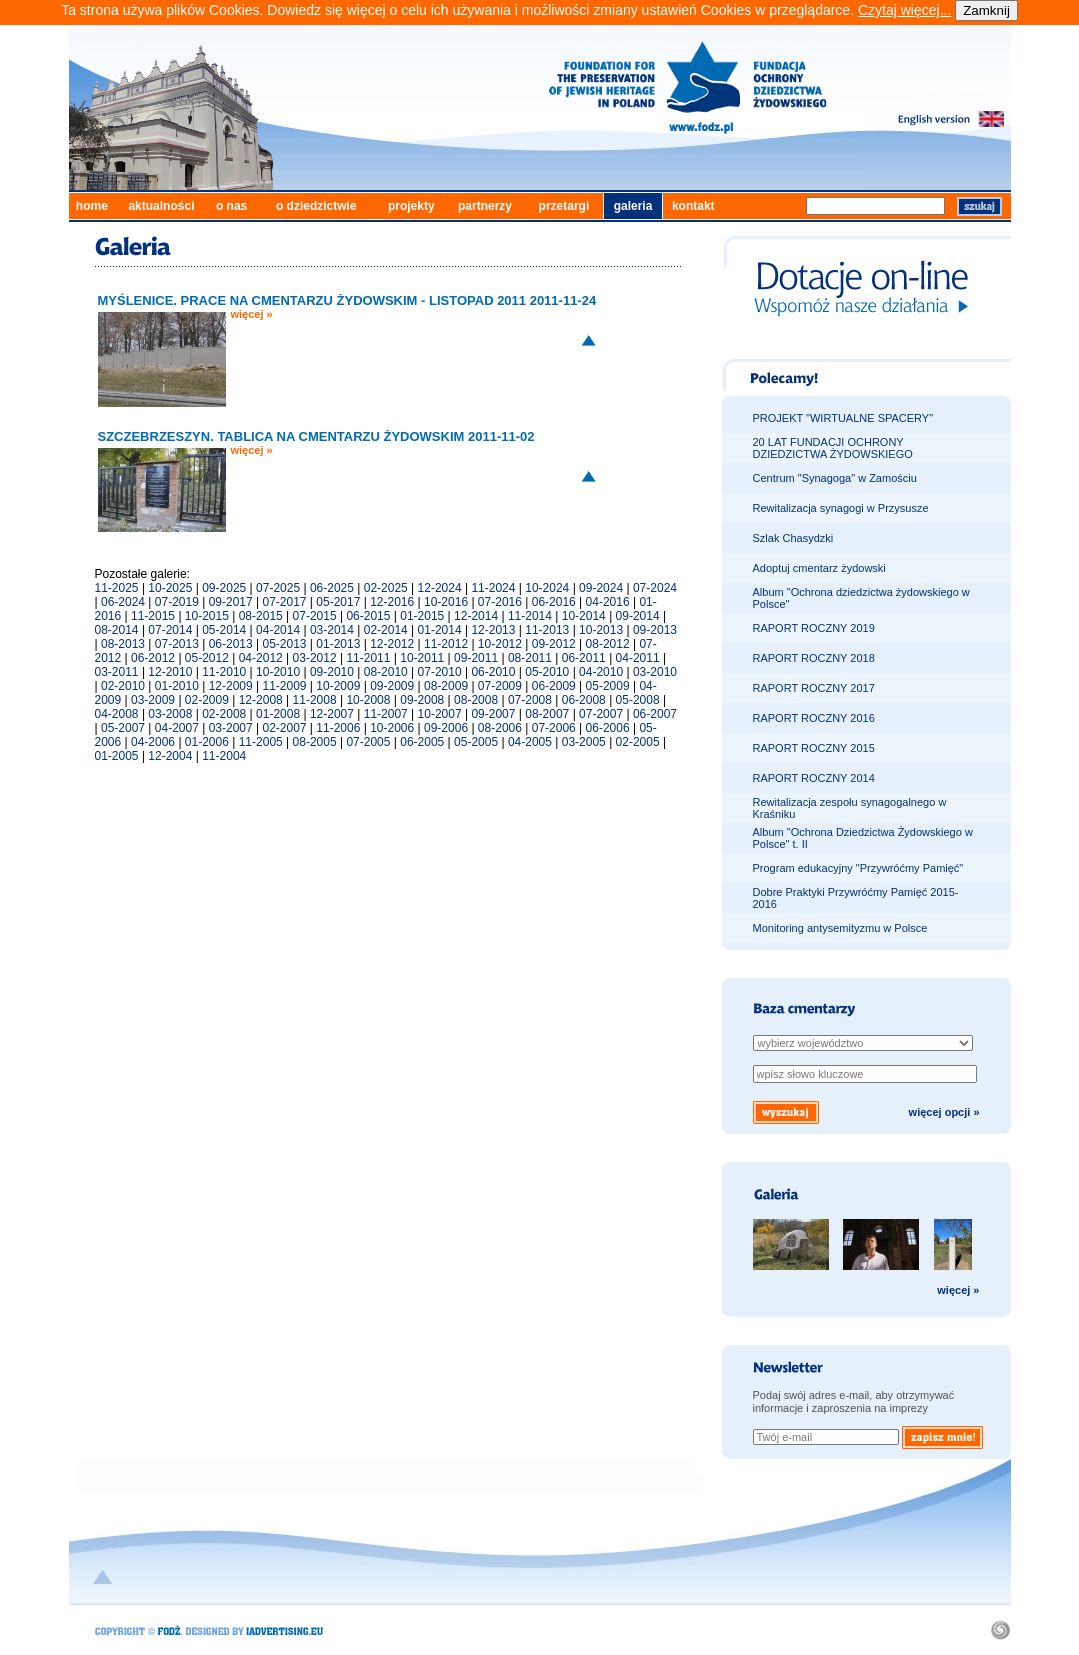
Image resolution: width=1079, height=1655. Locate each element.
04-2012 (261, 658)
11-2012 (446, 644)
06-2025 (332, 588)
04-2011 (638, 658)
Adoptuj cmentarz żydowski (819, 568)
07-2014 (170, 630)
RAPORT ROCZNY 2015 (814, 748)
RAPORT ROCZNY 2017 (814, 688)
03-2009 (153, 700)
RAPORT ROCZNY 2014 (814, 778)
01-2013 (338, 644)
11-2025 (117, 588)
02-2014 (386, 630)
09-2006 (446, 728)
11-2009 (284, 686)
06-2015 (368, 616)
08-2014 (117, 630)
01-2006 (207, 742)
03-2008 (170, 714)
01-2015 (422, 616)
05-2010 (547, 672)
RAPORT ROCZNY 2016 (814, 718)
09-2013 (655, 630)
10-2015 (207, 616)
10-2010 (278, 672)
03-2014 (332, 630)
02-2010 (123, 686)
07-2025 (278, 588)
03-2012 (315, 658)
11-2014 (530, 616)
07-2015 (315, 616)
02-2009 (207, 700)
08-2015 (261, 616)
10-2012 (500, 644)
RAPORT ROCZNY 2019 (814, 628)
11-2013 (547, 630)
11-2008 (315, 700)
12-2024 (440, 588)
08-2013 (123, 644)
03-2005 (584, 742)
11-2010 (224, 672)
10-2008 (368, 700)
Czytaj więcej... (904, 10)
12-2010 (170, 672)
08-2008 (476, 700)
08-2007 (547, 714)
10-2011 (422, 658)
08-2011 (530, 658)
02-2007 (284, 728)
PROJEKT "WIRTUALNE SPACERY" (843, 418)
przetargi (564, 206)
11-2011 (368, 658)
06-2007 (655, 714)
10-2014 (584, 616)
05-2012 (207, 658)
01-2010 (177, 686)
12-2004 (170, 756)
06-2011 (584, 658)
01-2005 (117, 756)
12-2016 (392, 602)
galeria (633, 206)
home (92, 206)
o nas (231, 206)
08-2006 (500, 728)
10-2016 (446, 602)
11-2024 (493, 588)
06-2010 (493, 672)
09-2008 (422, 700)
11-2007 (386, 714)
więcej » (252, 314)
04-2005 (530, 742)
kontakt (693, 206)
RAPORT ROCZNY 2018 (814, 658)
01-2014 (440, 630)
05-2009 (608, 686)
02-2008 (224, 714)
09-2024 (601, 588)
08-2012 (608, 644)
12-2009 (231, 686)
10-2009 (338, 686)
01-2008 (278, 714)
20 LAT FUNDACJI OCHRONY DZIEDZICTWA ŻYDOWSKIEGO (833, 448)
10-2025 (170, 588)
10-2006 (392, 728)
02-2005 (638, 742)
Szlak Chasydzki (793, 538)
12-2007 (332, 714)
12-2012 (392, 644)
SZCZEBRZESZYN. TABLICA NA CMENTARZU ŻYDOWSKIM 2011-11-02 (316, 436)
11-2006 (338, 728)
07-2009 (500, 686)
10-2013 (601, 630)
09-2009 (392, 686)
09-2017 (231, 602)
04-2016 (608, 602)
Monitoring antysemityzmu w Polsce (840, 928)
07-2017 (284, 602)
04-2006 (153, 742)
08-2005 (315, 742)
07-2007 (601, 714)
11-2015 (153, 616)
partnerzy (485, 206)
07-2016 (500, 602)
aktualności (161, 206)
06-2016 (554, 602)
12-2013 (493, 630)
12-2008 (261, 700)
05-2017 (338, 602)
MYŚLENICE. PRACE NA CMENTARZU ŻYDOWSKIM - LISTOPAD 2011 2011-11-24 (347, 300)
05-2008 (638, 700)
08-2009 (446, 686)
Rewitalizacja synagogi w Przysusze (841, 508)
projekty (411, 206)
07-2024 (655, 588)
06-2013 (231, 644)
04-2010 (601, 672)
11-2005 (261, 742)
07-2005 (368, 742)
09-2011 (476, 658)
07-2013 (177, 644)
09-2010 (332, 672)
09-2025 (224, 588)
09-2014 (638, 616)
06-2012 (153, 658)
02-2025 (386, 588)
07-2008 (530, 700)
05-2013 (284, 644)
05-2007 (123, 728)
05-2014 (224, 630)
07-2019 (177, 602)
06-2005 (422, 742)
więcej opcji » (944, 1112)
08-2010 (386, 672)
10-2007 (440, 714)
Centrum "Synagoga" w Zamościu (835, 478)
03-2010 (655, 672)
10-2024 (547, 588)
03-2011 (117, 672)
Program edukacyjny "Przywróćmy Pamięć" (858, 868)
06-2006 (608, 728)
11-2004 (224, 756)
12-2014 (476, 616)
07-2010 (440, 672)
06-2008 (584, 700)
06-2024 (123, 602)
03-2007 (231, 728)
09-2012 (554, 644)
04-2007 (177, 728)
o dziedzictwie (316, 206)
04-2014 (278, 630)
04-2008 (117, 714)
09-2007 (493, 714)
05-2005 (476, 742)
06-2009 (554, 686)
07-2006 (554, 728)
